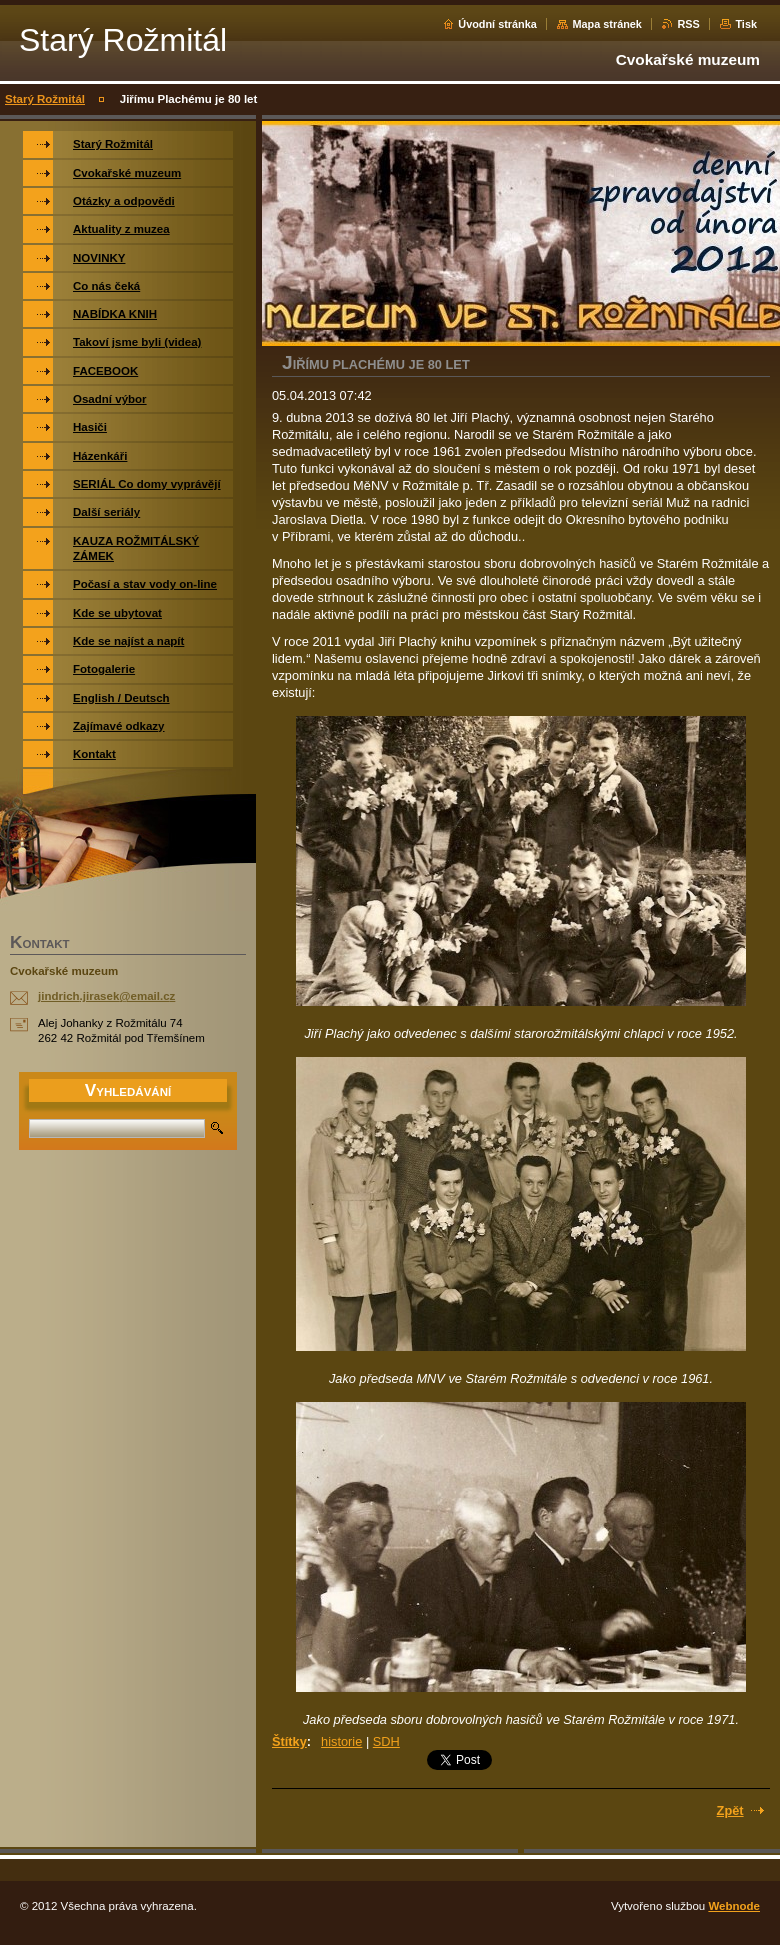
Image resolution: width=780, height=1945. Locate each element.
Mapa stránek (607, 24)
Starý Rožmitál (45, 99)
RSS (688, 24)
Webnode (734, 1906)
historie (341, 1741)
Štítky (289, 1741)
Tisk (746, 24)
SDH (386, 1741)
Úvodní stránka (497, 24)
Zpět (730, 1810)
